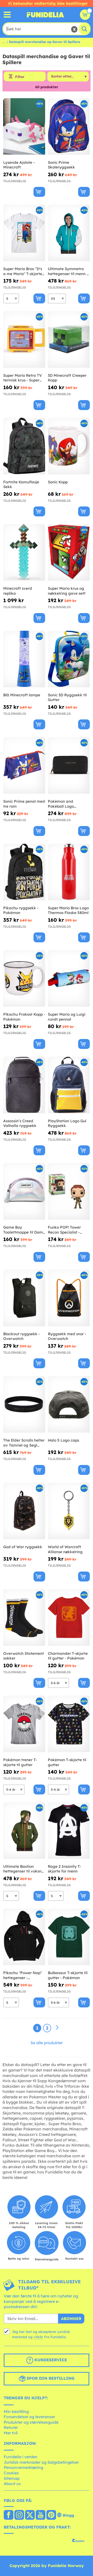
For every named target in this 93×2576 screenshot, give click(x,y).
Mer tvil (11, 2432)
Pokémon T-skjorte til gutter (67, 1762)
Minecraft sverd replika (17, 591)
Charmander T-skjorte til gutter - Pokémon (68, 1656)
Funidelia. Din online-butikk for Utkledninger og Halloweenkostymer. (45, 14)
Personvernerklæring (23, 2467)
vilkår (38, 2337)
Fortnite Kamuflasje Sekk (21, 484)
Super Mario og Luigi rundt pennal (66, 1017)
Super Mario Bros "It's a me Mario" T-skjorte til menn (22, 271)
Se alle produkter (47, 2042)
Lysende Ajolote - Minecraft (19, 165)
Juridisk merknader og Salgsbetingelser (41, 2462)
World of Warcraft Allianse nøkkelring (65, 1549)
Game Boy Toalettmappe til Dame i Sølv (24, 1230)
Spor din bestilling (46, 2378)
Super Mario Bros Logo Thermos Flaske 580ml (68, 910)
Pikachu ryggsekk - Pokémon (20, 910)
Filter (19, 77)
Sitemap (12, 2478)
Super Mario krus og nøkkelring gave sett (67, 591)
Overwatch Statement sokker (23, 1656)
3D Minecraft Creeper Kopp (67, 378)
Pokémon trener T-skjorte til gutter (20, 1762)
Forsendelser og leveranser (29, 2416)
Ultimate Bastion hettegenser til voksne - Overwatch (23, 1869)
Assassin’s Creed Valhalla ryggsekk (19, 1123)
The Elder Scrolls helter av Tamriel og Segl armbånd (24, 1443)
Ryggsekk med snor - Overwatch (67, 1336)
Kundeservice (46, 2360)
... (3, 42)
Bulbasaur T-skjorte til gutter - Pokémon (68, 1975)
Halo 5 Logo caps (63, 1440)
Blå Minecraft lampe (21, 695)
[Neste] (57, 2027)
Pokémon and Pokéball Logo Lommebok (61, 804)
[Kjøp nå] (39, 192)
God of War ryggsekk (22, 1546)
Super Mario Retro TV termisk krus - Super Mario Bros (22, 378)
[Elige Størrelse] (11, 298)
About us (12, 2483)
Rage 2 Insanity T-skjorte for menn (64, 1869)
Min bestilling (16, 2411)
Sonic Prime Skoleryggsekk (61, 165)
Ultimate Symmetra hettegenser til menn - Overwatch (68, 271)
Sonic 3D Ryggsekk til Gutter (67, 697)
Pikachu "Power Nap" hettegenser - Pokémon (22, 1975)
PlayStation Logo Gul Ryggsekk (67, 1123)
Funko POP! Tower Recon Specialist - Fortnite (64, 1230)
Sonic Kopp (58, 482)
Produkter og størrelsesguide (31, 2422)
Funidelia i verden (20, 2456)
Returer (11, 2427)
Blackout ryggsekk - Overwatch (21, 1336)
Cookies (11, 2472)
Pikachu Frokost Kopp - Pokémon (24, 1017)
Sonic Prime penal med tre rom (24, 804)
